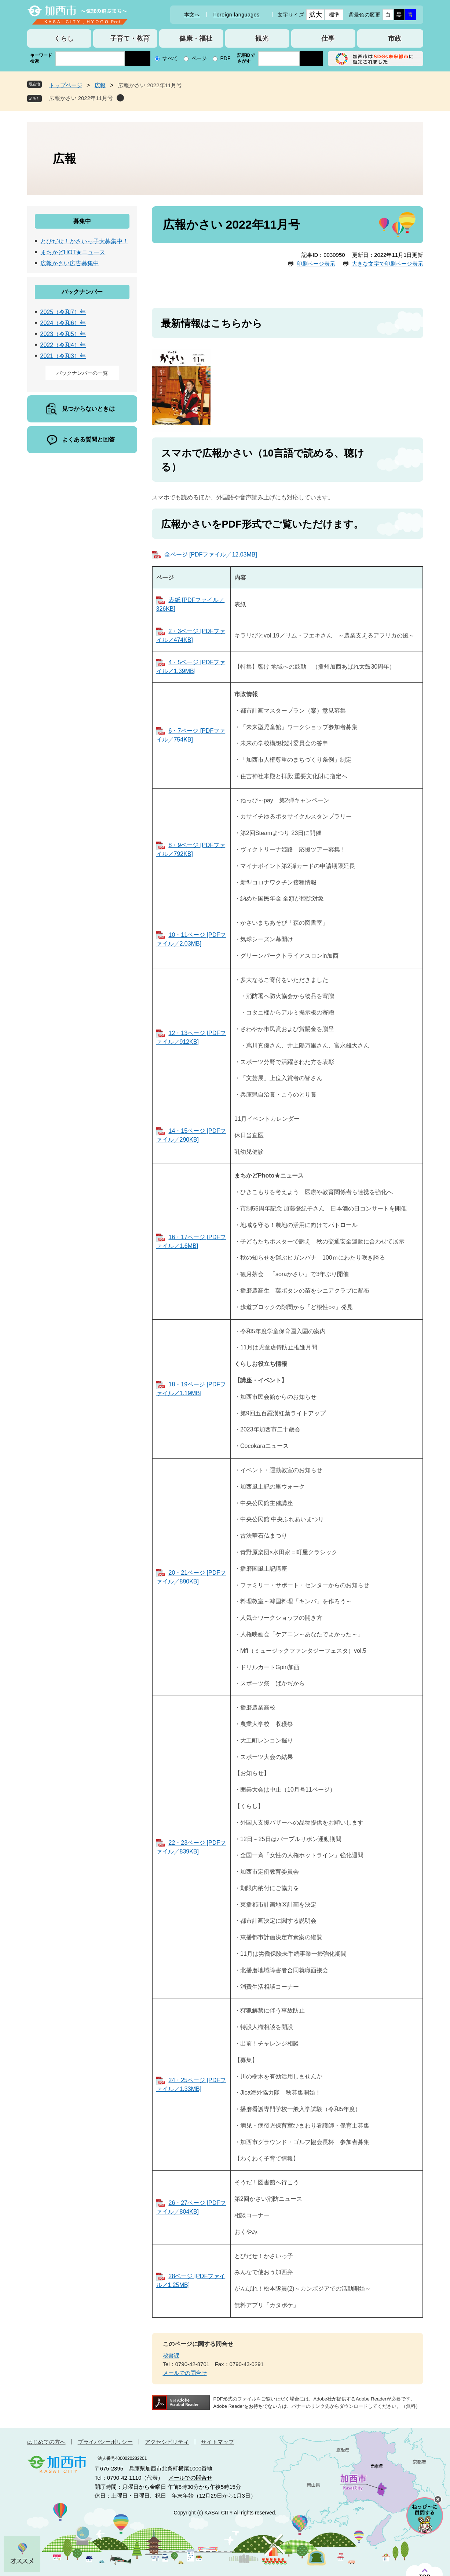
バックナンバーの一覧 (82, 373)
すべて (170, 58)
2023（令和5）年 (63, 334)
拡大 (315, 14)
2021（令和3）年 (63, 356)
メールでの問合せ (185, 2373)
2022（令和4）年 (63, 345)
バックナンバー (82, 292)
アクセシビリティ (167, 2442)
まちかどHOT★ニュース (73, 252)
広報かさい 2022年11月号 (81, 98)
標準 (334, 15)
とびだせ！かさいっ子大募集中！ (84, 241)
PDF (225, 58)
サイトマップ (217, 2442)
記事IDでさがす (246, 58)
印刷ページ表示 (316, 263)
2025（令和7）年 (63, 312)
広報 (100, 85)
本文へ (192, 14)
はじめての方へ (46, 2442)
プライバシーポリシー (105, 2442)
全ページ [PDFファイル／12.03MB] (210, 554)
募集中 (82, 221)
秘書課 (171, 2356)
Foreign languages (236, 14)
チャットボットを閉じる (438, 2499)
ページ (199, 58)
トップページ (65, 85)
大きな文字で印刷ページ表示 (387, 263)
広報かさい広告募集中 (69, 263)
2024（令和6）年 (63, 323)
